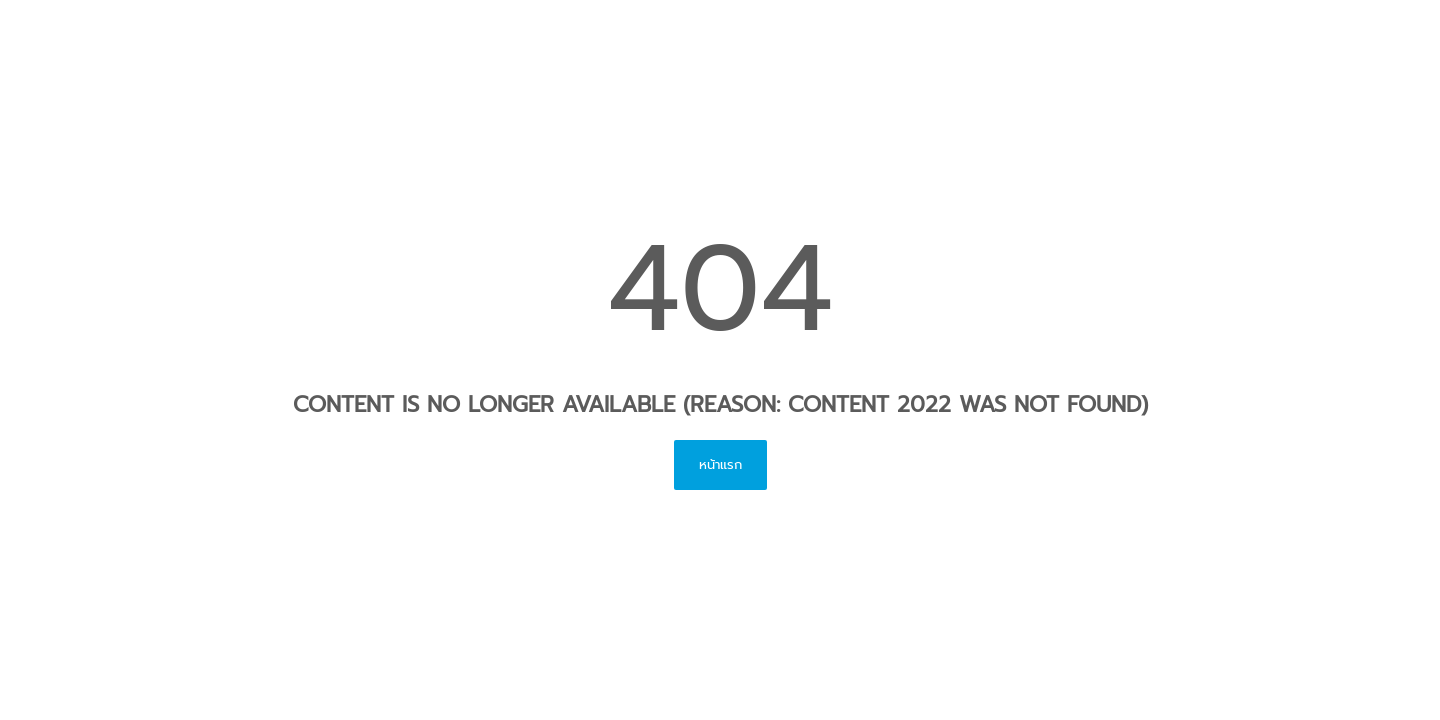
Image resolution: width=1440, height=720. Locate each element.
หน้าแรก (720, 464)
